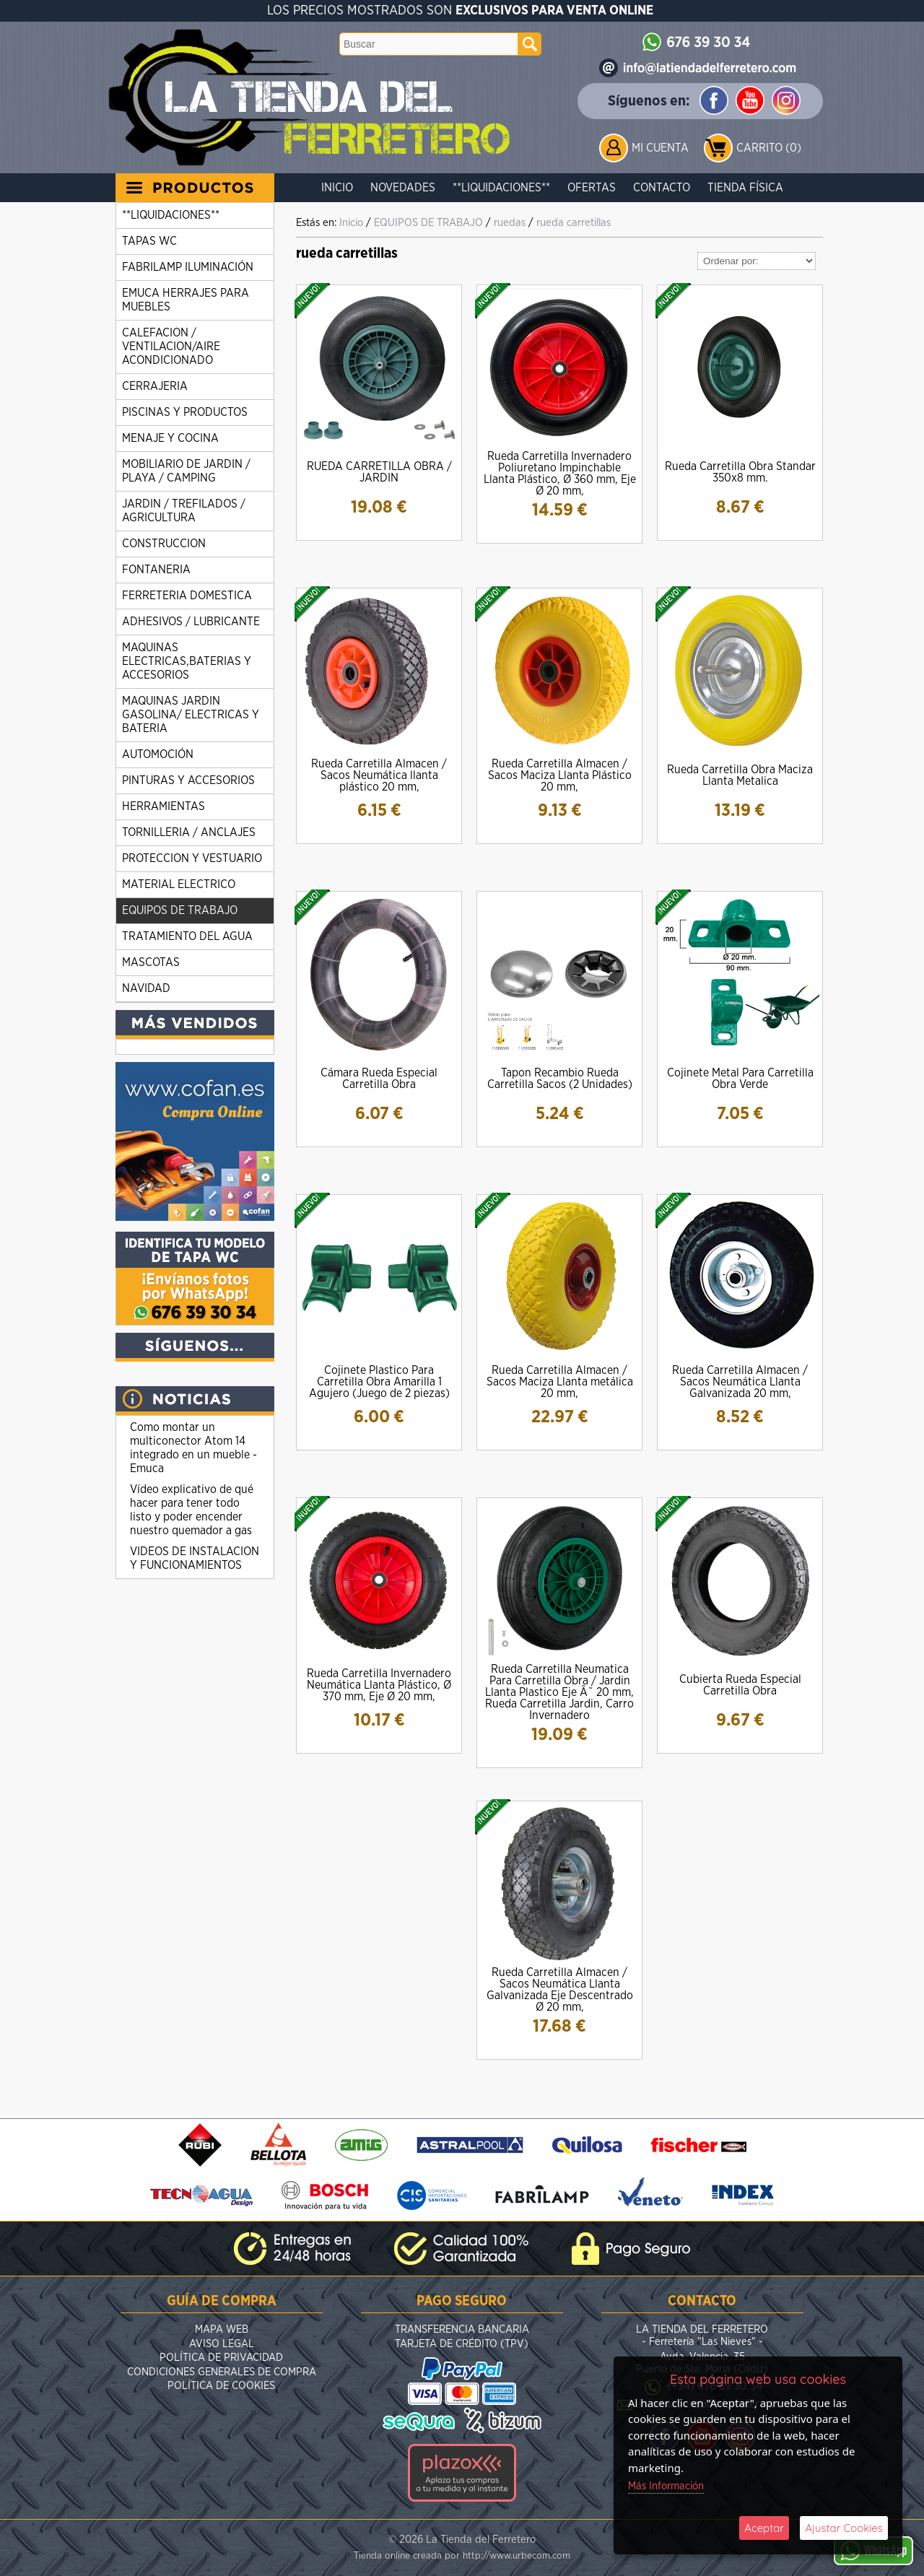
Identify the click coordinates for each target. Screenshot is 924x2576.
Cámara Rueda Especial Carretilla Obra (379, 1078)
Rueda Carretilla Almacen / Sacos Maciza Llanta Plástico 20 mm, (560, 775)
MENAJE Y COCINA (170, 438)
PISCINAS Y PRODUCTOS (185, 412)
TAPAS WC (149, 241)
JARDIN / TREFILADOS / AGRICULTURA (183, 510)
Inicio (337, 187)
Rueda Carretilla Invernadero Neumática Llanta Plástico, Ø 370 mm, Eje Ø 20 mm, (379, 1685)
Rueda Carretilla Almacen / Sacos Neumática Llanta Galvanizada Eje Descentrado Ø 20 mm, (560, 1990)
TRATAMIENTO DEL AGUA (187, 936)
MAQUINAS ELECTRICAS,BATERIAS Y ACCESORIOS (186, 661)
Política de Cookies (221, 2385)
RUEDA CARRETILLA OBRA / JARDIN (379, 472)
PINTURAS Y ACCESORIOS (188, 780)
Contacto (661, 187)
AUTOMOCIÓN (157, 754)
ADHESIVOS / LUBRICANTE (191, 621)
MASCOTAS (151, 962)
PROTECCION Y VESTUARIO (192, 858)
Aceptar (764, 2528)
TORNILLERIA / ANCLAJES (189, 832)
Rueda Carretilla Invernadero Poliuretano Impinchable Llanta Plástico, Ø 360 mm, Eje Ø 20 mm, (560, 474)
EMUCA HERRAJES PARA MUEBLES (185, 300)
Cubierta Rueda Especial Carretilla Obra (740, 1685)
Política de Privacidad (221, 2357)
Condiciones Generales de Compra (221, 2372)
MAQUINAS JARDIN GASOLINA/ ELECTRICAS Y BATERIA (190, 714)
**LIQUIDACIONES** (501, 187)
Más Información (666, 2486)
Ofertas (591, 187)
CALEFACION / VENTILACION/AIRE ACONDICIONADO (171, 346)
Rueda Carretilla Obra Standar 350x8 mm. (740, 472)
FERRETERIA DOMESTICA (187, 595)
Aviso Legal (221, 2343)
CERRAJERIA (155, 386)
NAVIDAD (146, 988)
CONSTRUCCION (164, 543)
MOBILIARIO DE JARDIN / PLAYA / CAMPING (186, 471)
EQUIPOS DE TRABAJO (179, 910)
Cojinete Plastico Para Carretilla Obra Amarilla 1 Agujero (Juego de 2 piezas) (379, 1382)
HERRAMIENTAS (163, 806)
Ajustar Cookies (844, 2528)
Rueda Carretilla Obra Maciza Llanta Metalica (740, 775)
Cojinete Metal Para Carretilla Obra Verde (740, 1078)
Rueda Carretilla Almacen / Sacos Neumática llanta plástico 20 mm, (379, 775)
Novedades (402, 187)
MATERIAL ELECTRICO (178, 884)
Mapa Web (221, 2329)
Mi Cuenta (660, 148)
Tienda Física (745, 187)
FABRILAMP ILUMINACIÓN (187, 267)
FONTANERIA (156, 569)
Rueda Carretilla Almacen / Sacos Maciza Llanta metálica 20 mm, (560, 1382)
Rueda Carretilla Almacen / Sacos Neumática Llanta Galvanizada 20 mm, (740, 1382)
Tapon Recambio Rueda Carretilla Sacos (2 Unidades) (559, 1078)
